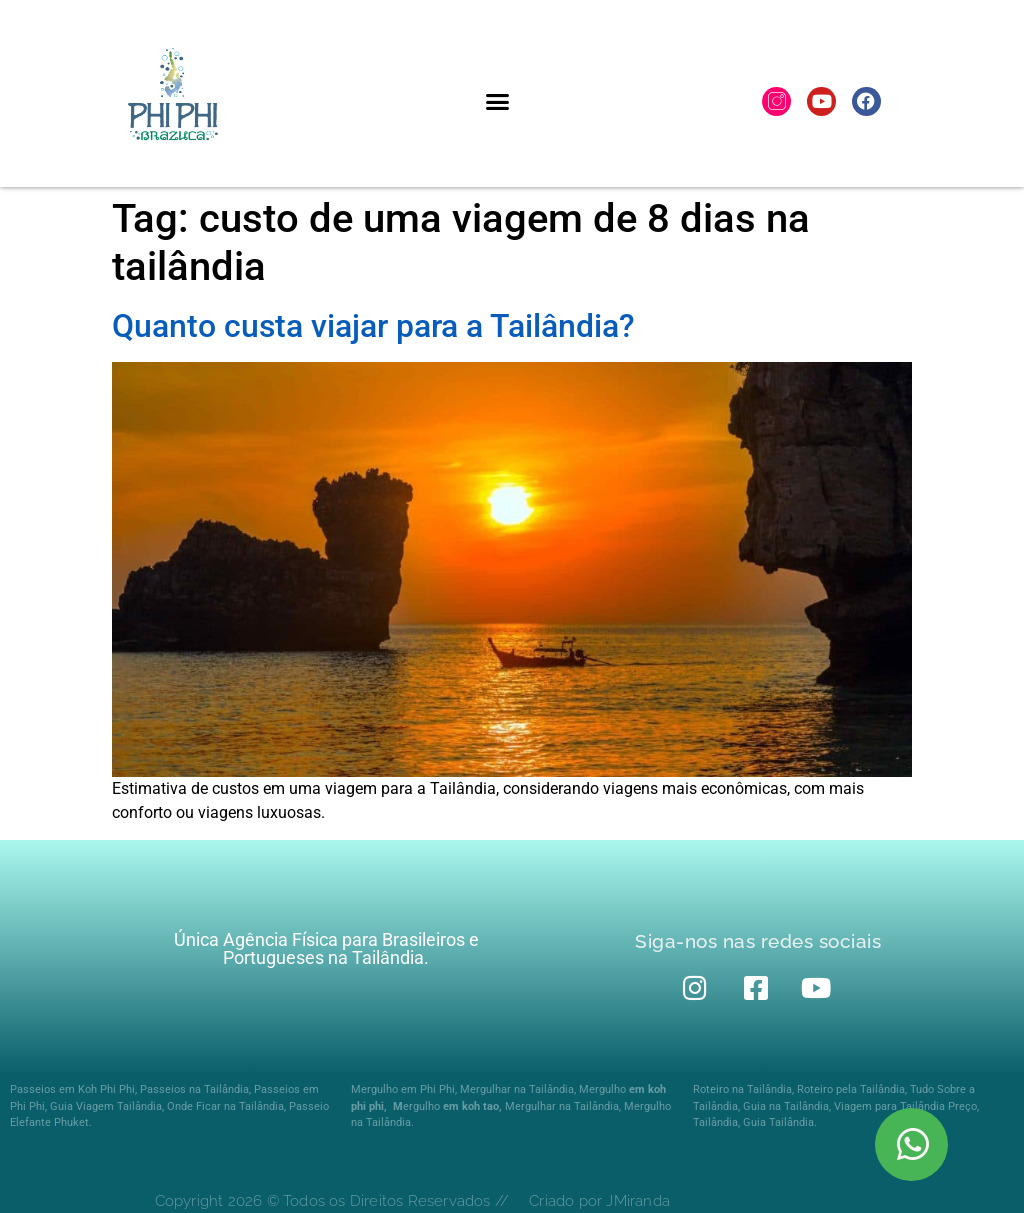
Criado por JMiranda (599, 1201)
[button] (497, 101)
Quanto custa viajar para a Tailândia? (373, 326)
